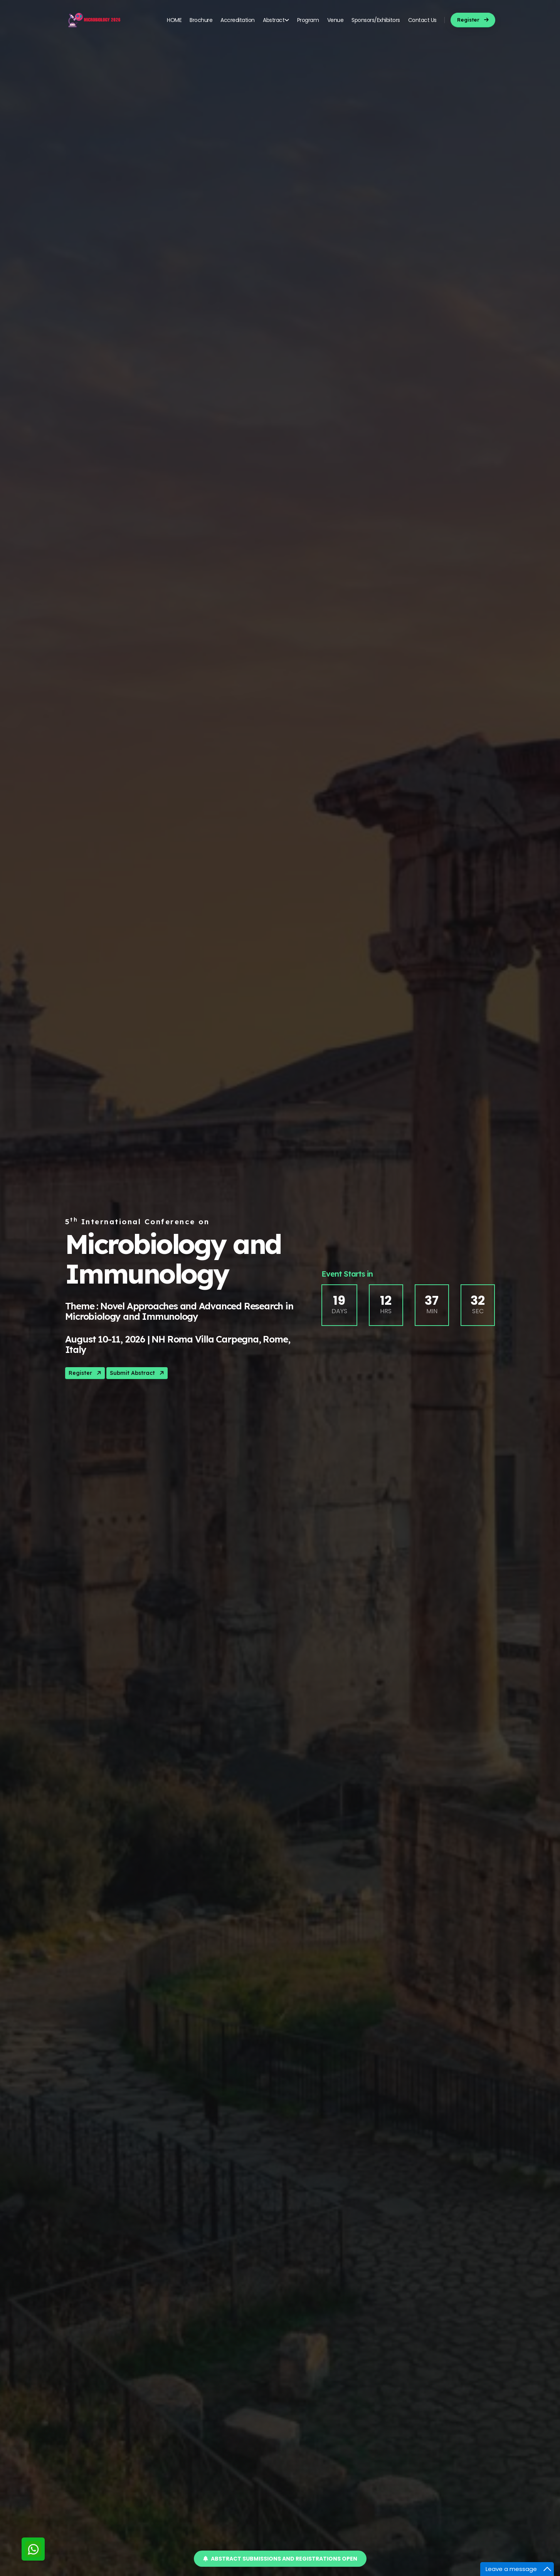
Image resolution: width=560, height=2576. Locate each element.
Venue (335, 20)
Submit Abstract (137, 1373)
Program (308, 20)
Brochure (201, 20)
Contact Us (422, 20)
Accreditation (237, 20)
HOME (174, 20)
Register (86, 1373)
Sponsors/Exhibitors (375, 20)
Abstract (276, 20)
